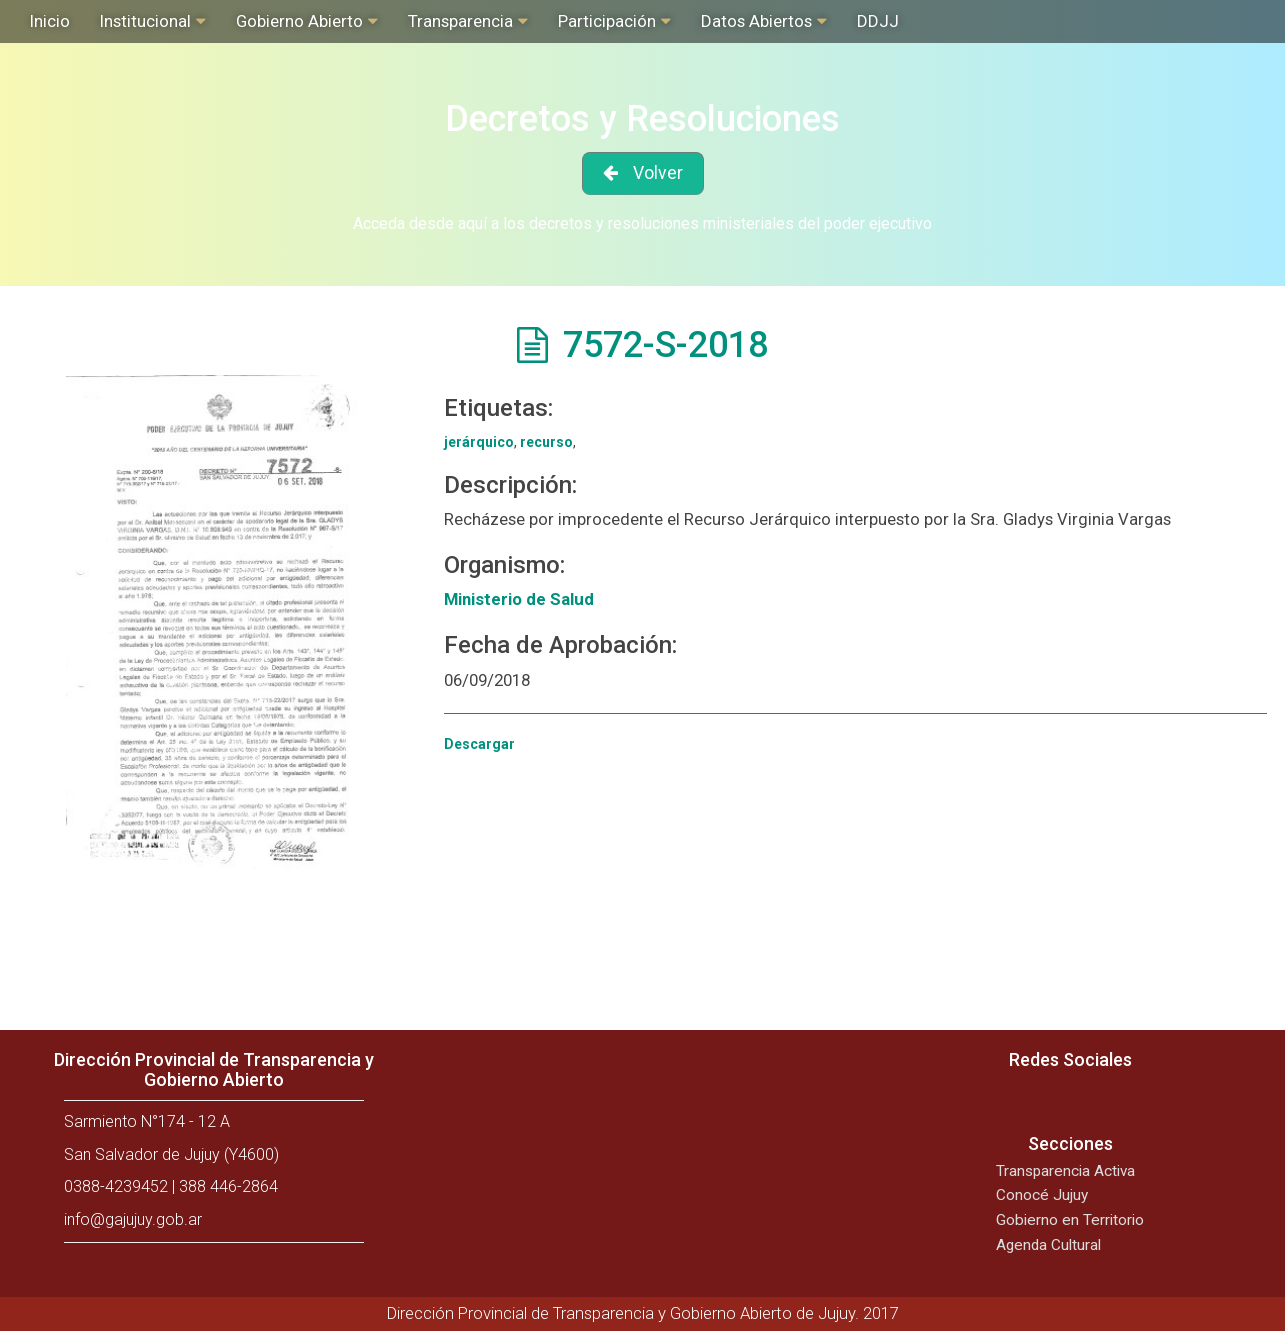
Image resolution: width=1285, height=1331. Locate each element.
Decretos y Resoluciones (642, 119)
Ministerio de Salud (519, 599)
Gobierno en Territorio (1070, 1220)
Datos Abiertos (756, 21)
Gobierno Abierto (299, 21)
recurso (546, 442)
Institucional (145, 21)
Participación (607, 21)
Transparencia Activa (1065, 1171)
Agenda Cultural (1048, 1245)
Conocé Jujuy (1042, 1195)
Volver (658, 173)
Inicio (50, 21)
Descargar (479, 744)
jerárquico (479, 442)
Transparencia (460, 21)
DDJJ (878, 21)
